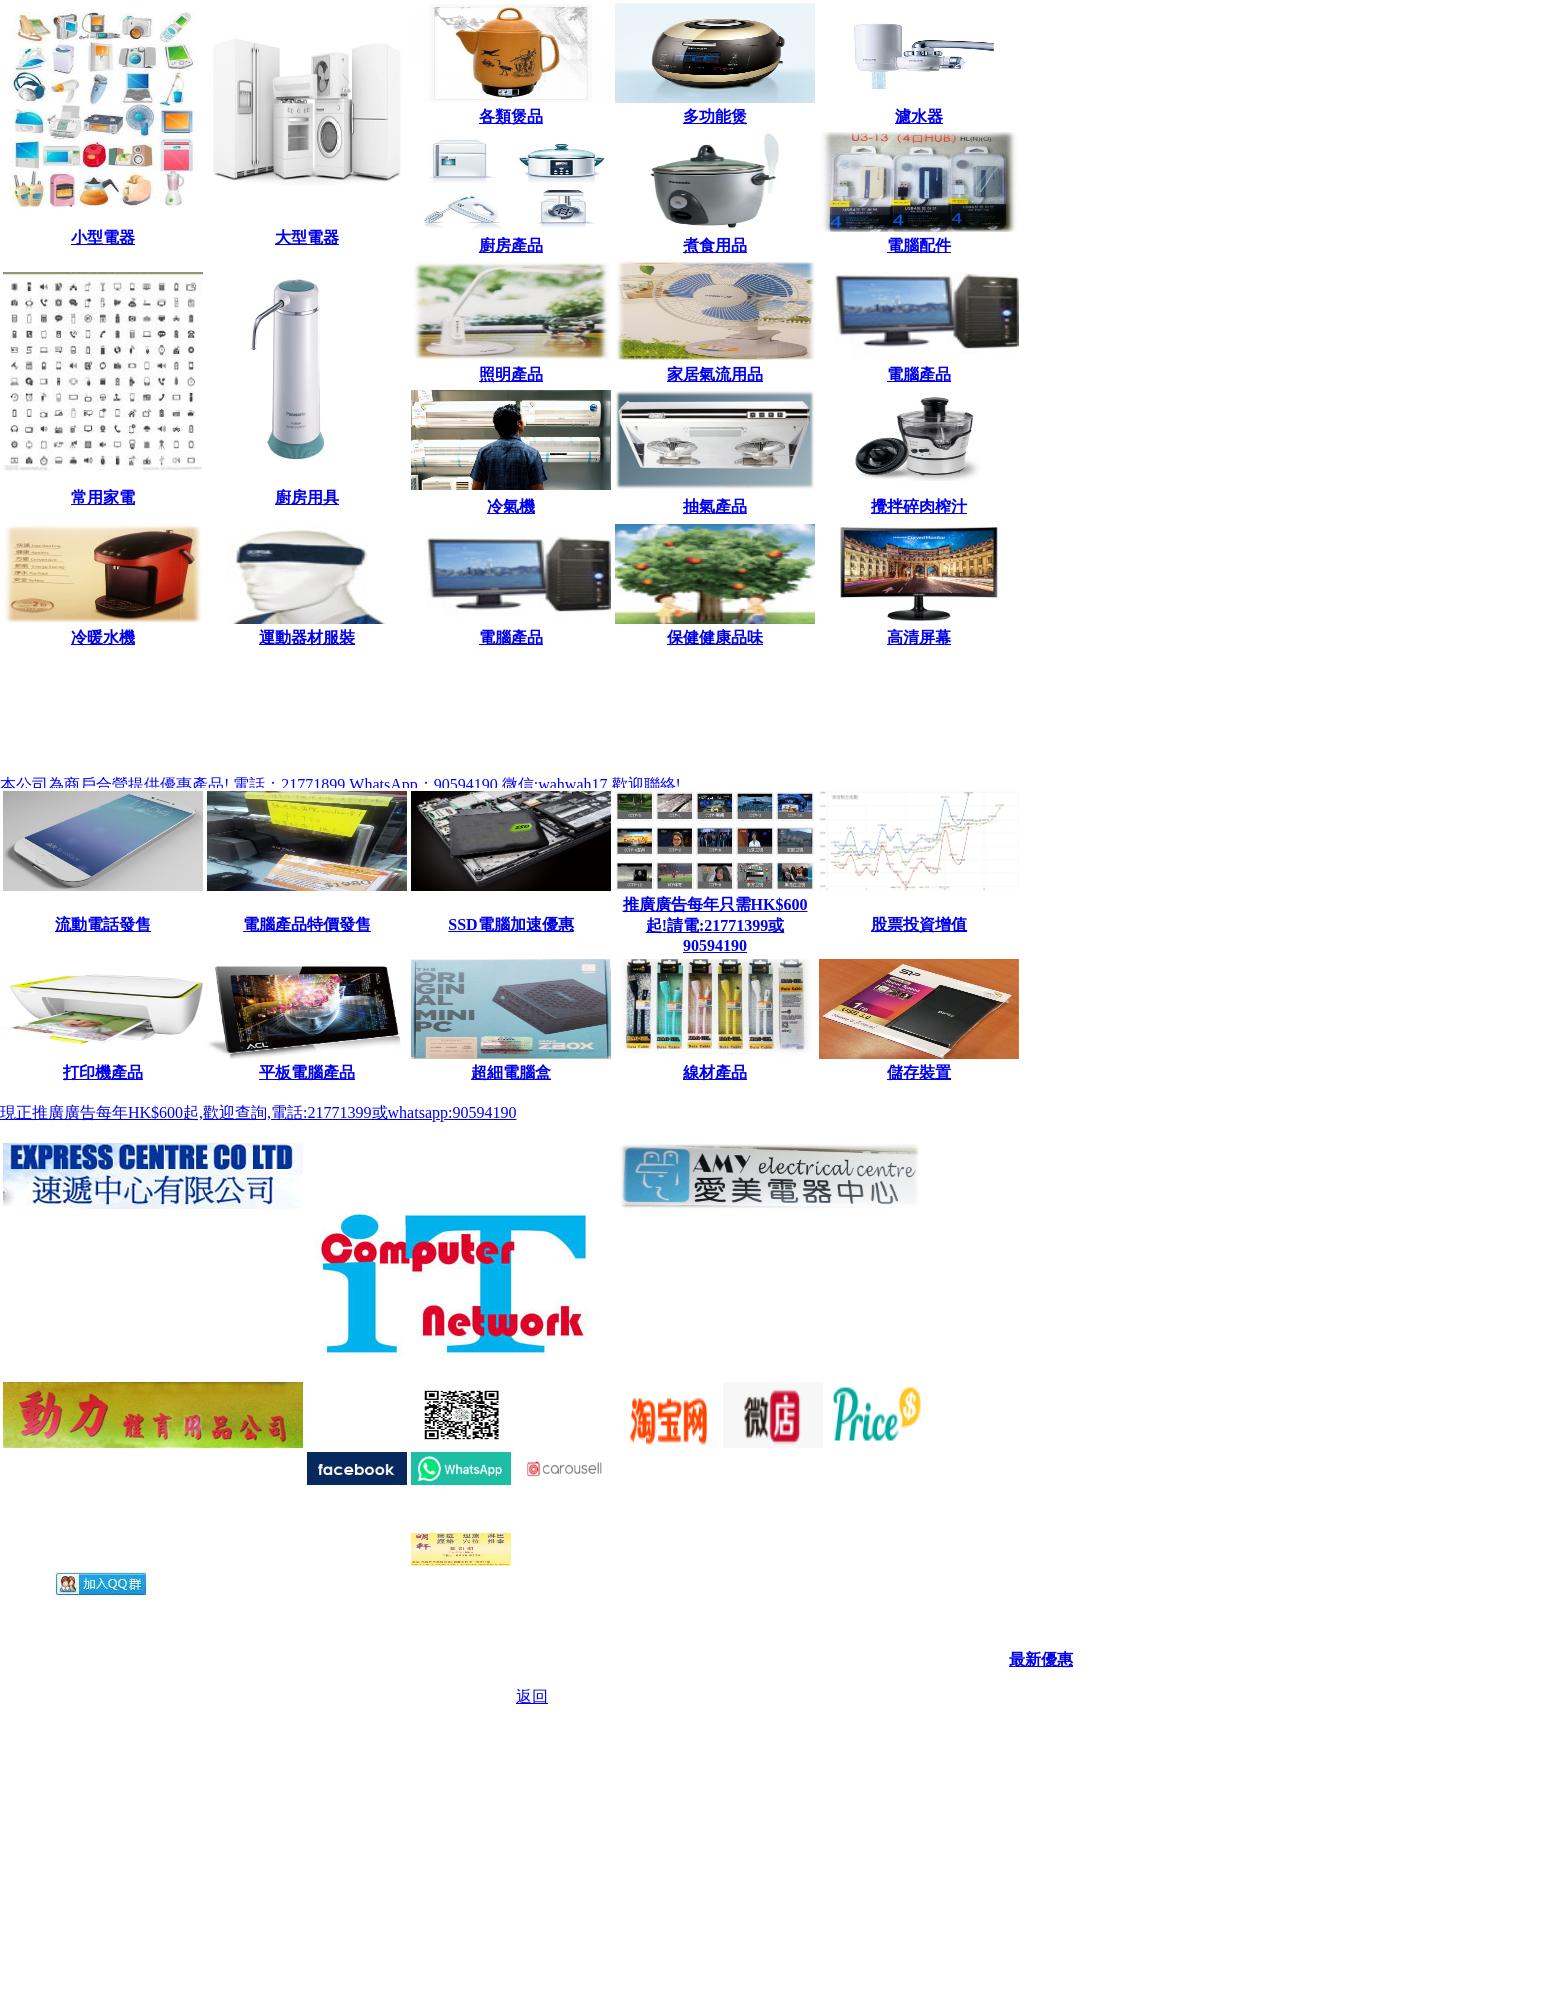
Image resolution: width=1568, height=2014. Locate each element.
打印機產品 (103, 1072)
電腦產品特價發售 (307, 924)
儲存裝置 (919, 1072)
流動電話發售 (103, 924)
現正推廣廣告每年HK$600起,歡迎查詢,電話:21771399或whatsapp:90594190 (258, 1112)
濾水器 (919, 116)
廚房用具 (307, 497)
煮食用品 (715, 245)
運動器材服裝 (307, 637)
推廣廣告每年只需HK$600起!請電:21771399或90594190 (715, 925)
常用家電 (103, 497)
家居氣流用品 (715, 374)
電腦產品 (919, 374)
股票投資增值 (919, 924)
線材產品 (715, 1072)
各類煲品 (511, 116)
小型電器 (103, 237)
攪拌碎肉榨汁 (919, 506)
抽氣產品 (715, 506)
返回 (532, 1696)
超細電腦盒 (511, 1072)
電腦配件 (919, 245)
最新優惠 (1041, 1659)
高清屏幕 (919, 637)
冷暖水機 (103, 637)
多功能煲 (715, 116)
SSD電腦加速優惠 (510, 924)
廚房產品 (511, 245)
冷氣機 (511, 506)
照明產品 (511, 374)
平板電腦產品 (307, 1072)
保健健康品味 (715, 637)
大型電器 (307, 237)
